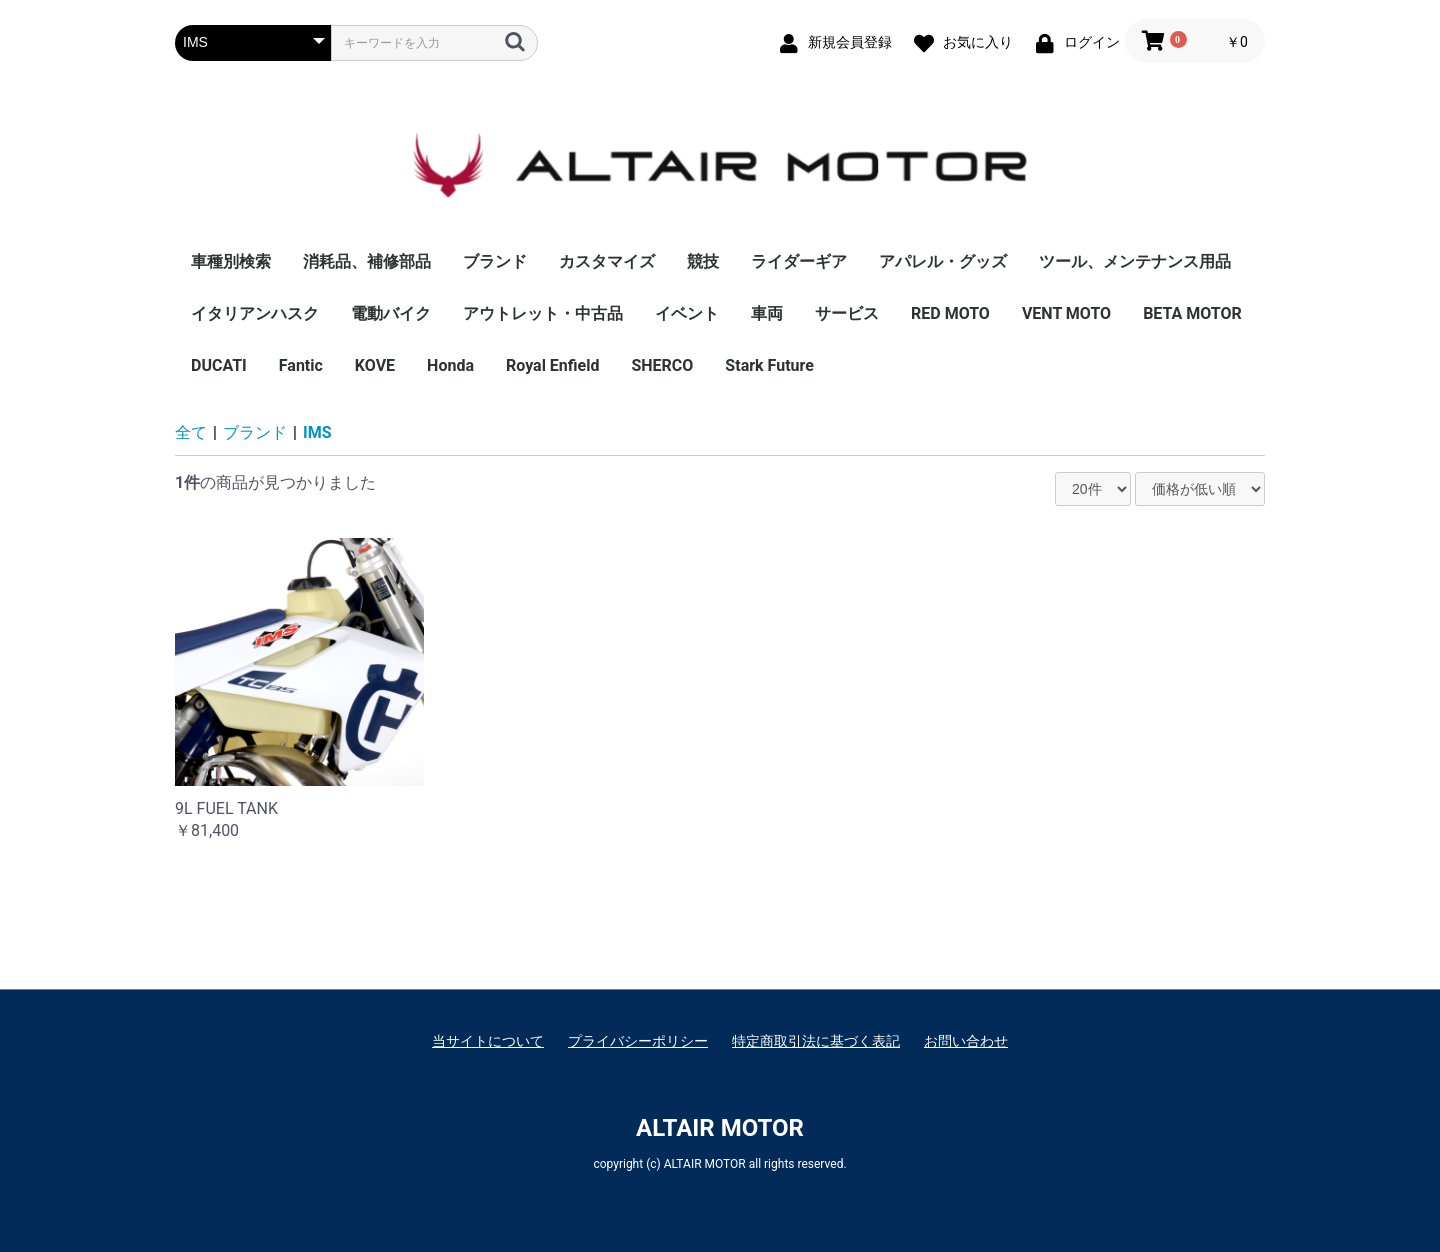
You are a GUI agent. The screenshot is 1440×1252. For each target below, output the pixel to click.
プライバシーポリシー (638, 1041)
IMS (317, 432)
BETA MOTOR (1192, 313)
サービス (847, 313)
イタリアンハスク (255, 313)
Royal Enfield (552, 365)
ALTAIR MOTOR (720, 1128)
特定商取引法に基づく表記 (816, 1041)
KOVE (375, 365)
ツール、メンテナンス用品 (1135, 261)
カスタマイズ (607, 261)
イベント (687, 313)
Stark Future (769, 365)
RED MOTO (950, 313)
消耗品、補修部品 (367, 261)
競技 (703, 261)
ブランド (495, 261)
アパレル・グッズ (943, 261)
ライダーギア (799, 261)
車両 (767, 313)
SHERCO (662, 365)
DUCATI (219, 365)
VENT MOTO (1066, 313)
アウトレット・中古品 (543, 313)
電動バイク (391, 313)
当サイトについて (488, 1041)
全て (191, 432)
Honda (450, 365)
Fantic (301, 365)
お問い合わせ (966, 1041)
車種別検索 (231, 261)
